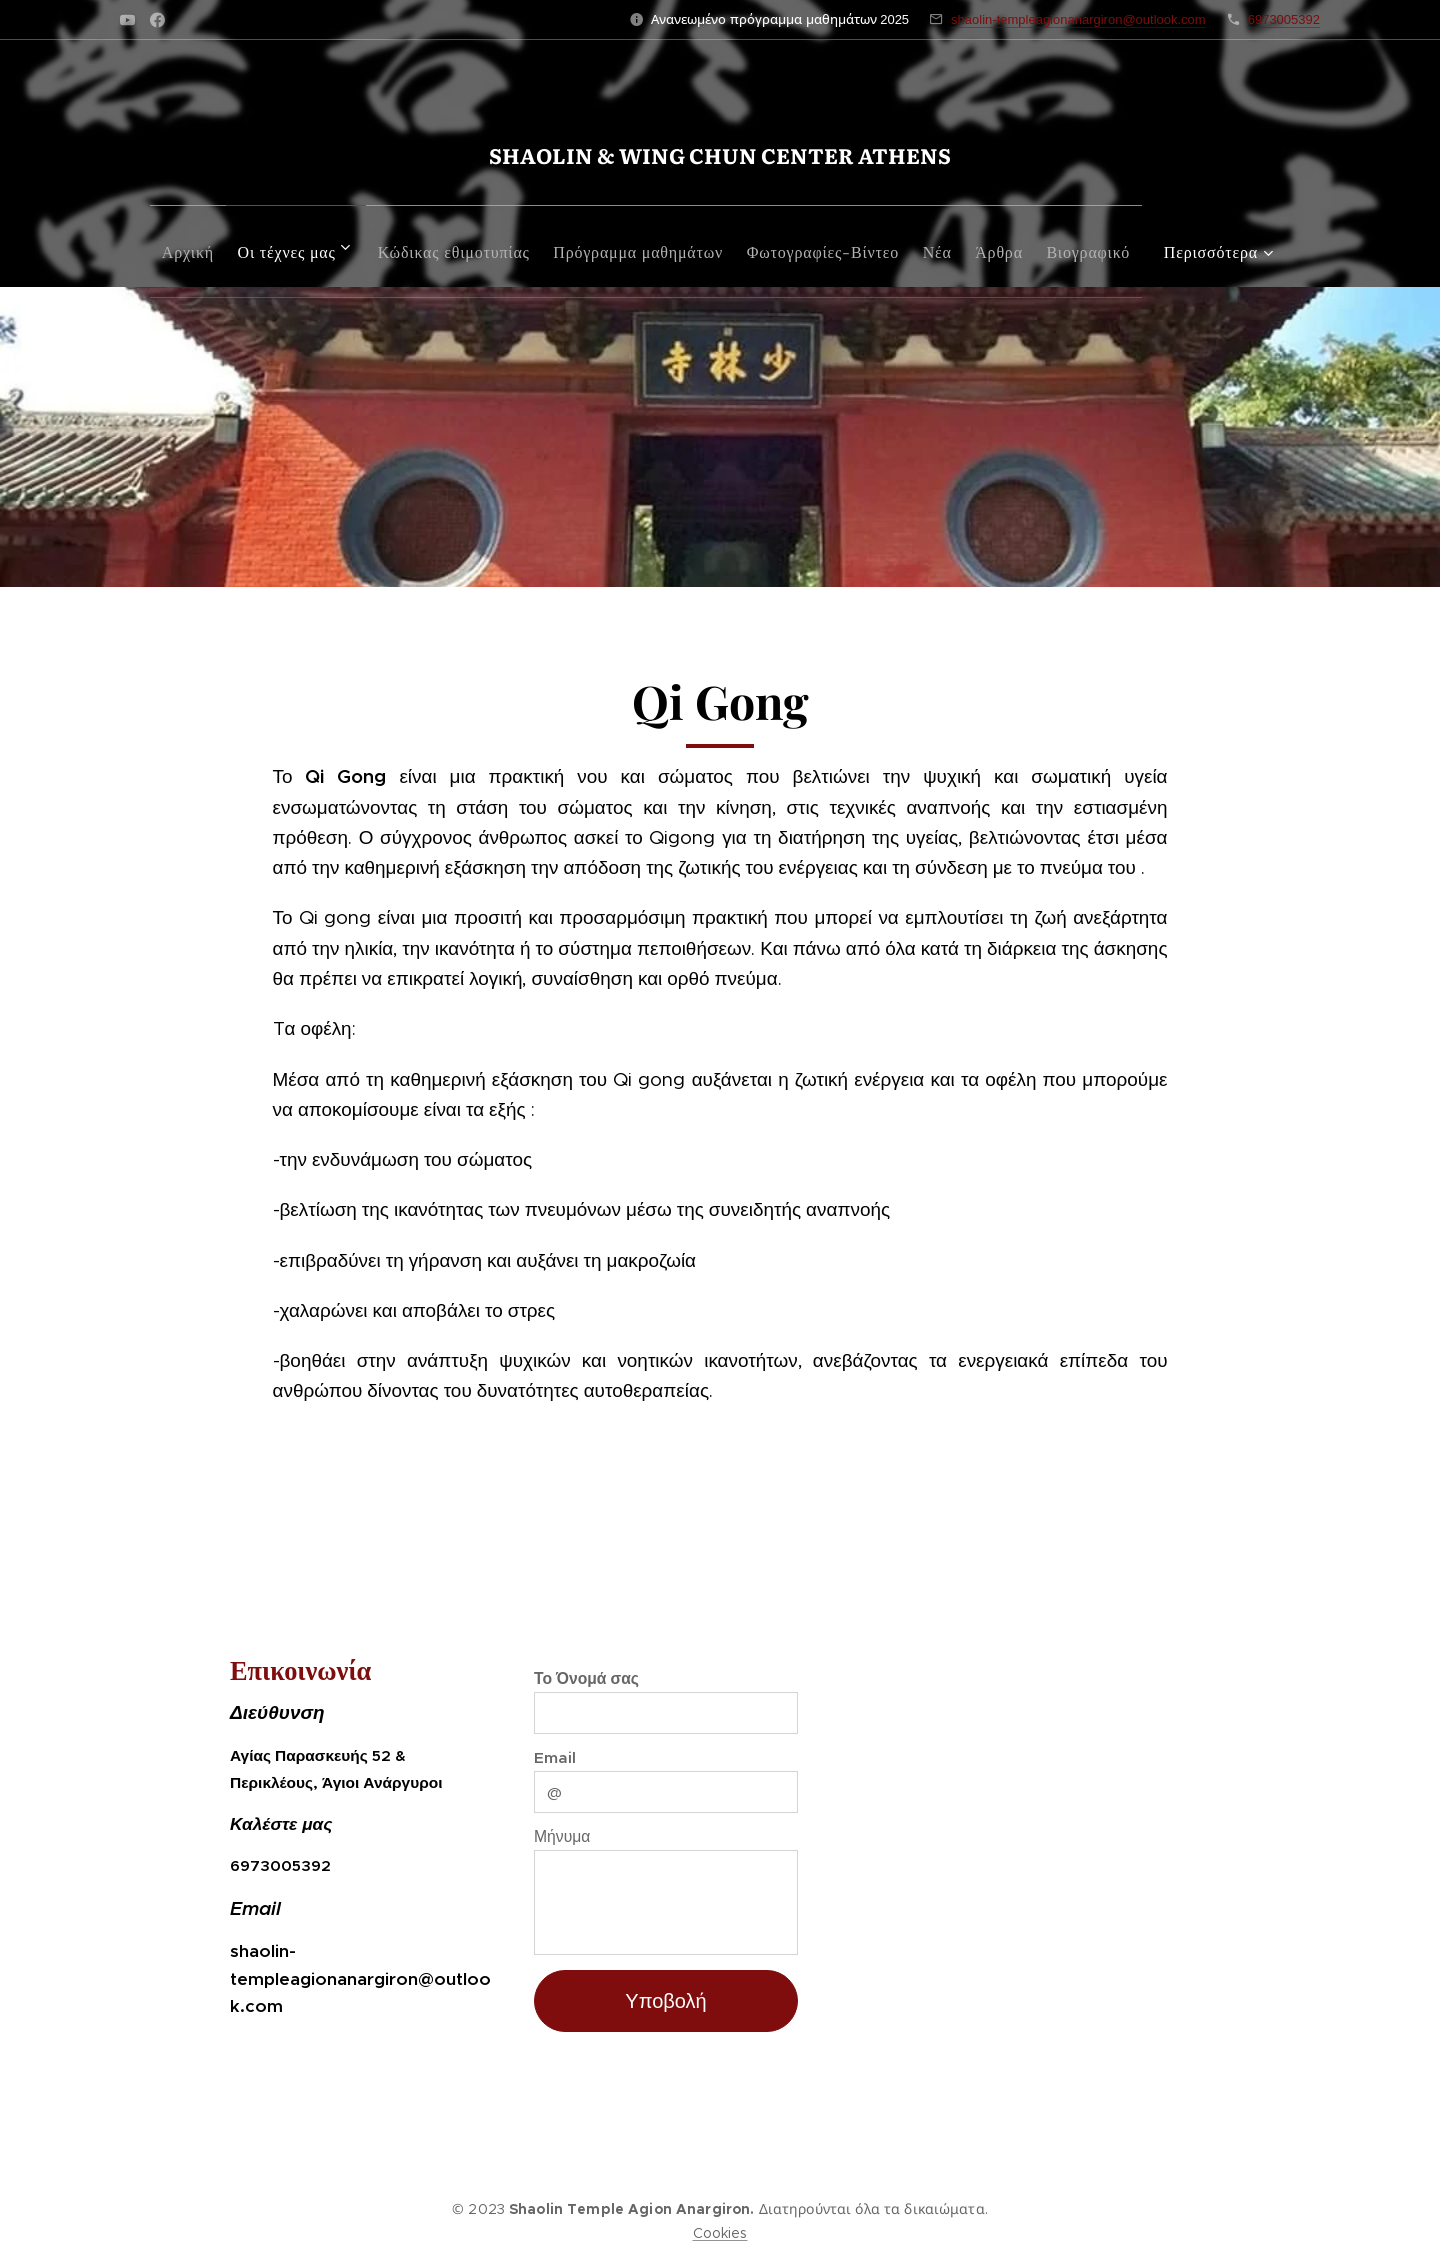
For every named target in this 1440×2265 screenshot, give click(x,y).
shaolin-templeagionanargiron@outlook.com (1078, 19)
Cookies (720, 2233)
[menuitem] (206, 246)
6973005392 (1284, 19)
